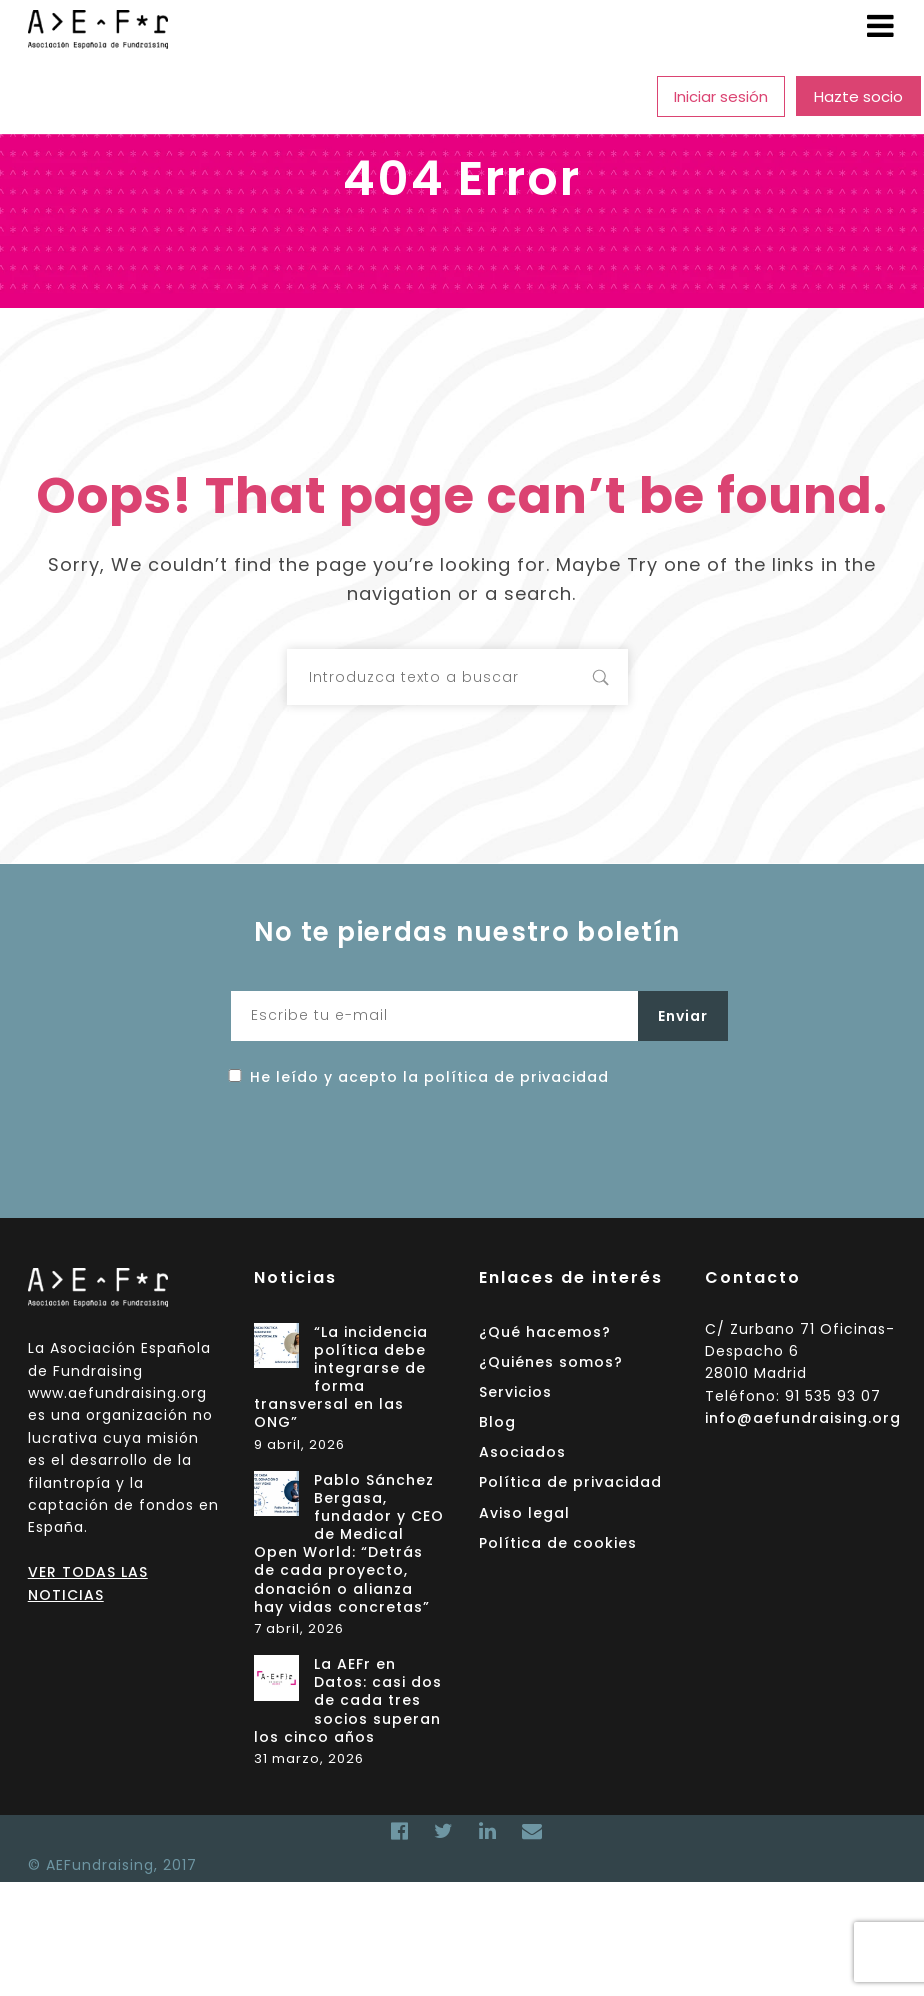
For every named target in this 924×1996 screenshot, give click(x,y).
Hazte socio (858, 96)
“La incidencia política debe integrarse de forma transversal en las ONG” (341, 1378)
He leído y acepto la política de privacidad (429, 1077)
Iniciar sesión (721, 96)
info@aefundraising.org (803, 1418)
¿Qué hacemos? (112, 96)
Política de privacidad (570, 1482)
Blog (509, 96)
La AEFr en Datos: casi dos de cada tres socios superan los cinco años (348, 1701)
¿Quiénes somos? (275, 96)
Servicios (409, 96)
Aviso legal (524, 1513)
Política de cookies (558, 1543)
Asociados (600, 96)
